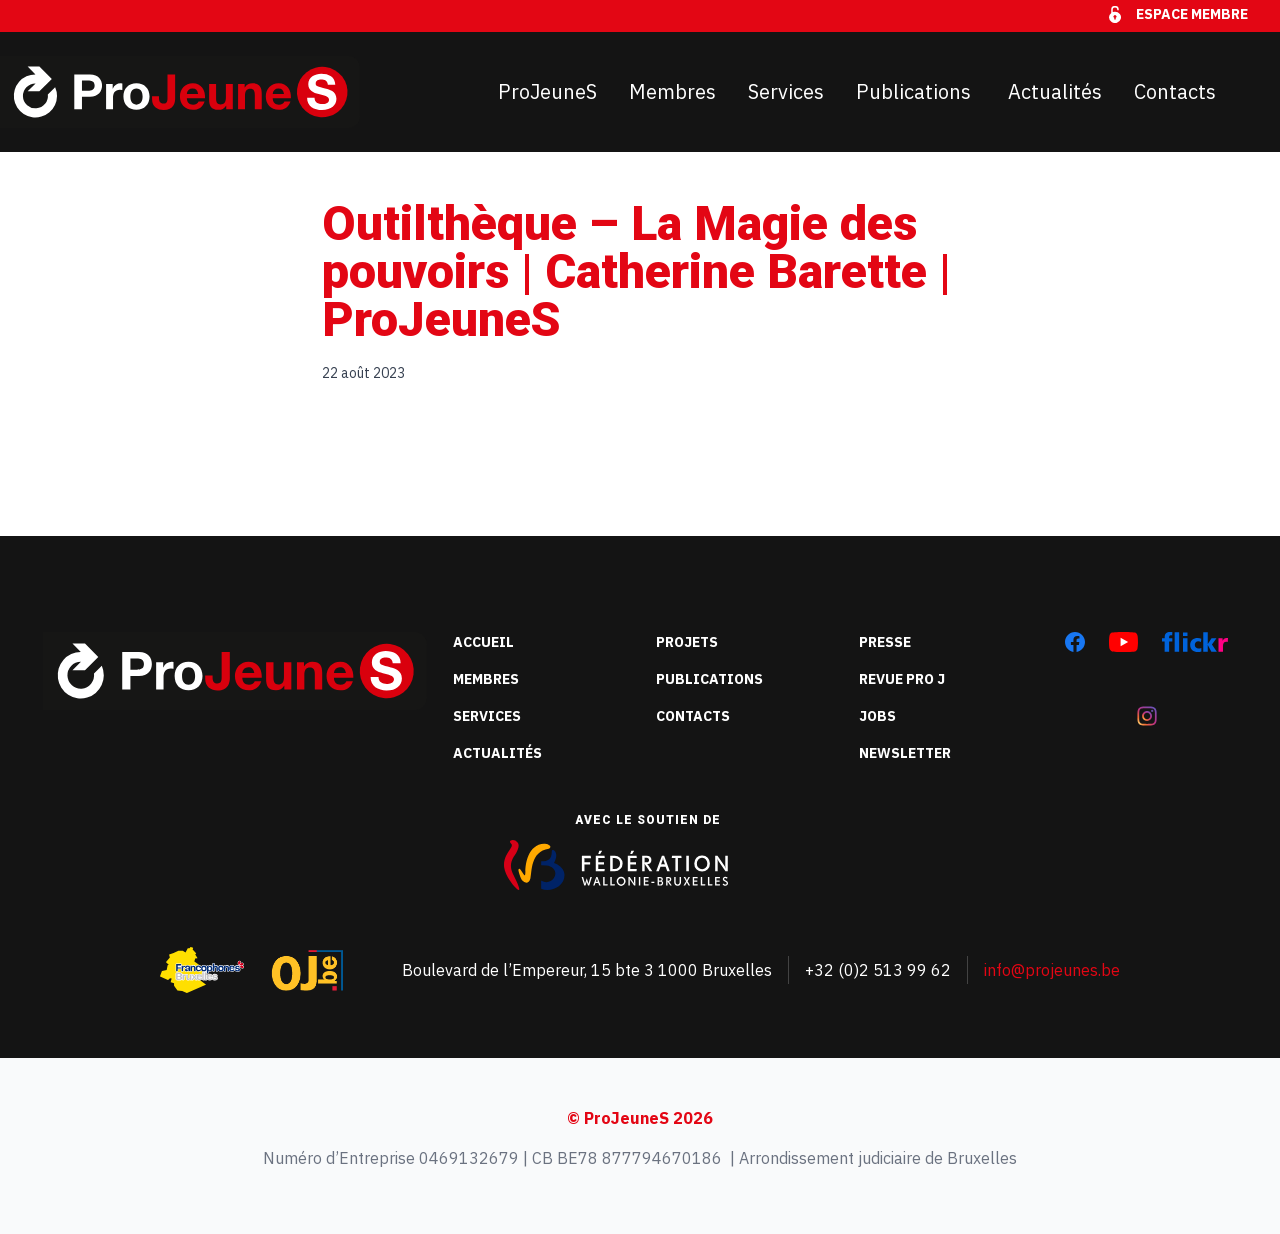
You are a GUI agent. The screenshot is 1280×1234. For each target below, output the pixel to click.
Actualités (1055, 91)
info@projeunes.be (1052, 970)
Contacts (1175, 91)
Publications (916, 91)
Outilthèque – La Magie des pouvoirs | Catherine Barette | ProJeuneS (636, 271)
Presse (885, 642)
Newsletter (905, 753)
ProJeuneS (547, 91)
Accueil (483, 642)
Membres (672, 91)
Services (786, 91)
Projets (687, 642)
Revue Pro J (902, 679)
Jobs (877, 716)
